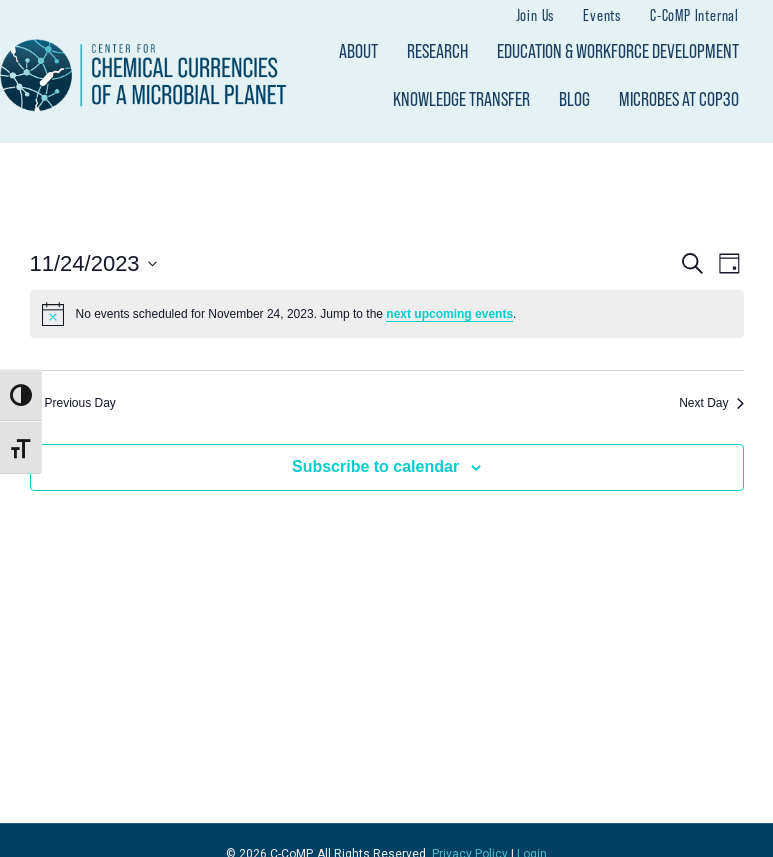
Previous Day (73, 403)
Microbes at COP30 (679, 99)
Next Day (711, 403)
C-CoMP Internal (694, 15)
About (358, 51)
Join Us (535, 15)
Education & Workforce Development (618, 51)
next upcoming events (449, 314)
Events (602, 15)
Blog (574, 99)
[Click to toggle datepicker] (93, 263)
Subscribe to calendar (375, 466)
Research (437, 51)
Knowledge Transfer (461, 99)
